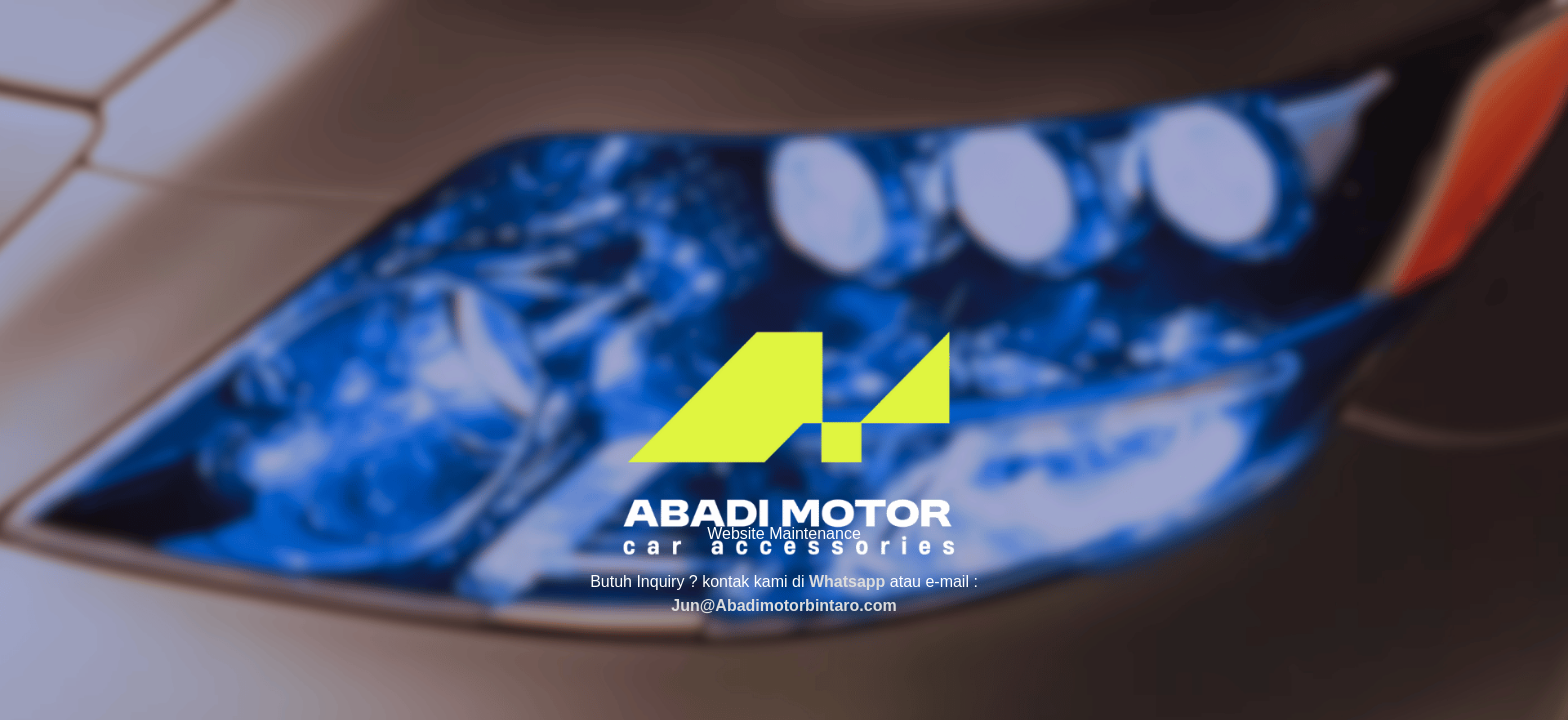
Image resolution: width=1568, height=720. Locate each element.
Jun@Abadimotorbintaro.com (783, 605)
